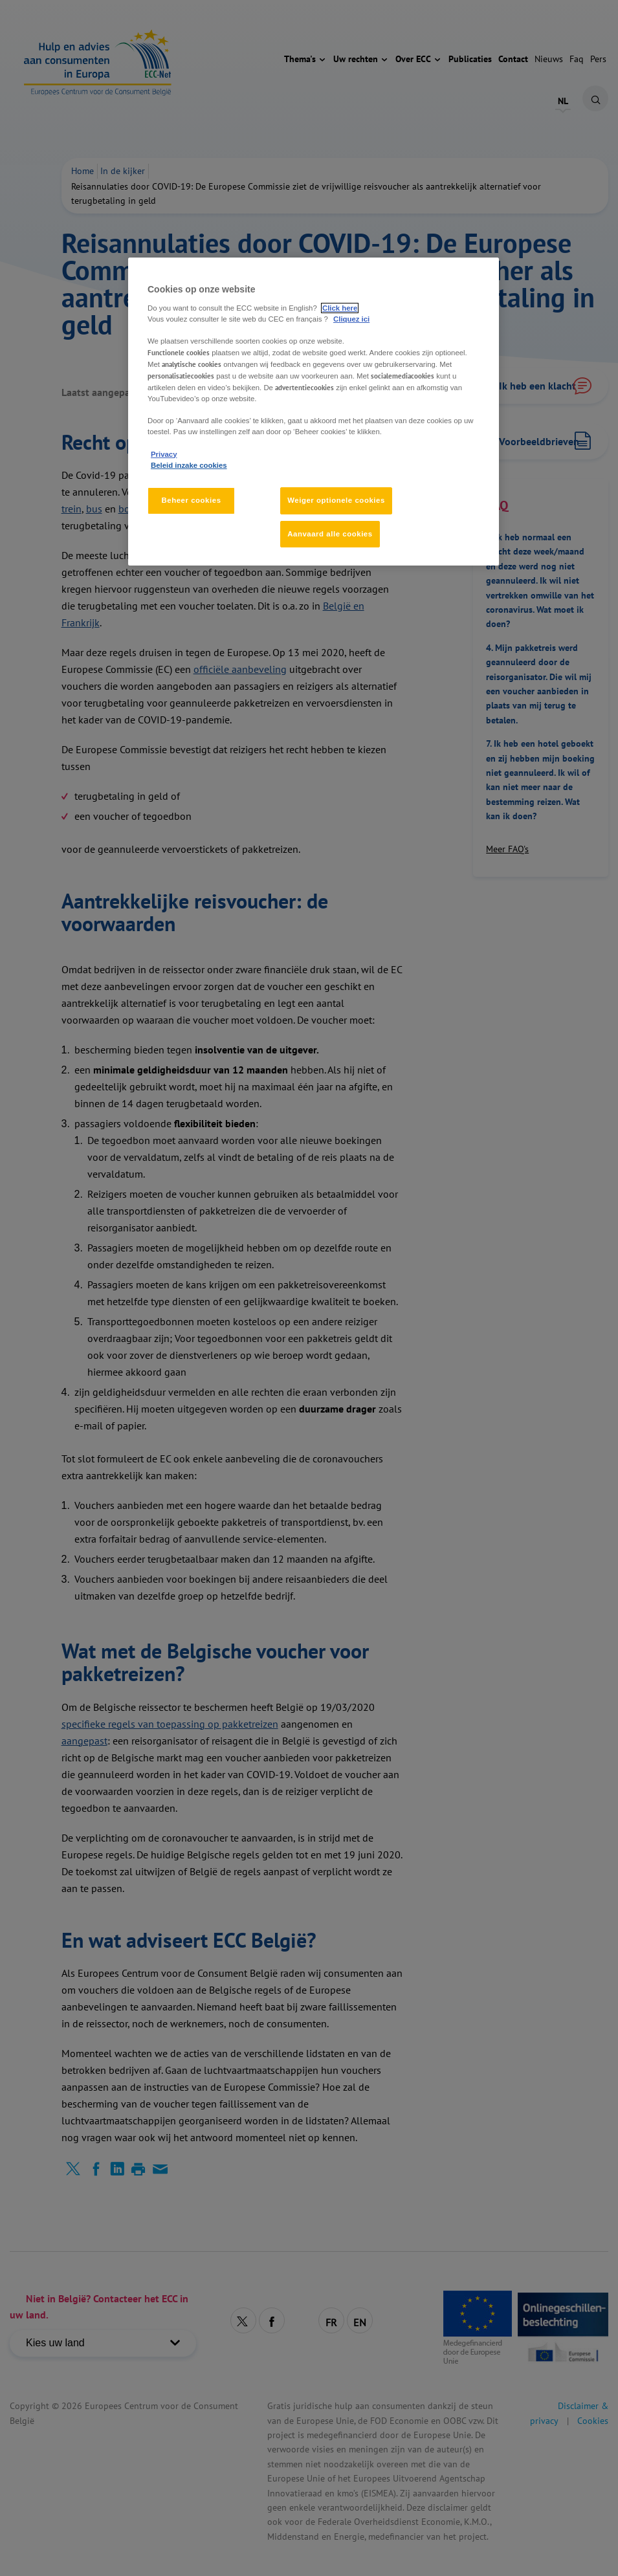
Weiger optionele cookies (336, 500)
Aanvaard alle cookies (329, 534)
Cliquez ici (351, 319)
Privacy (164, 454)
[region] (313, 412)
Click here (339, 308)
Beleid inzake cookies (189, 465)
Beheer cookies (191, 500)
